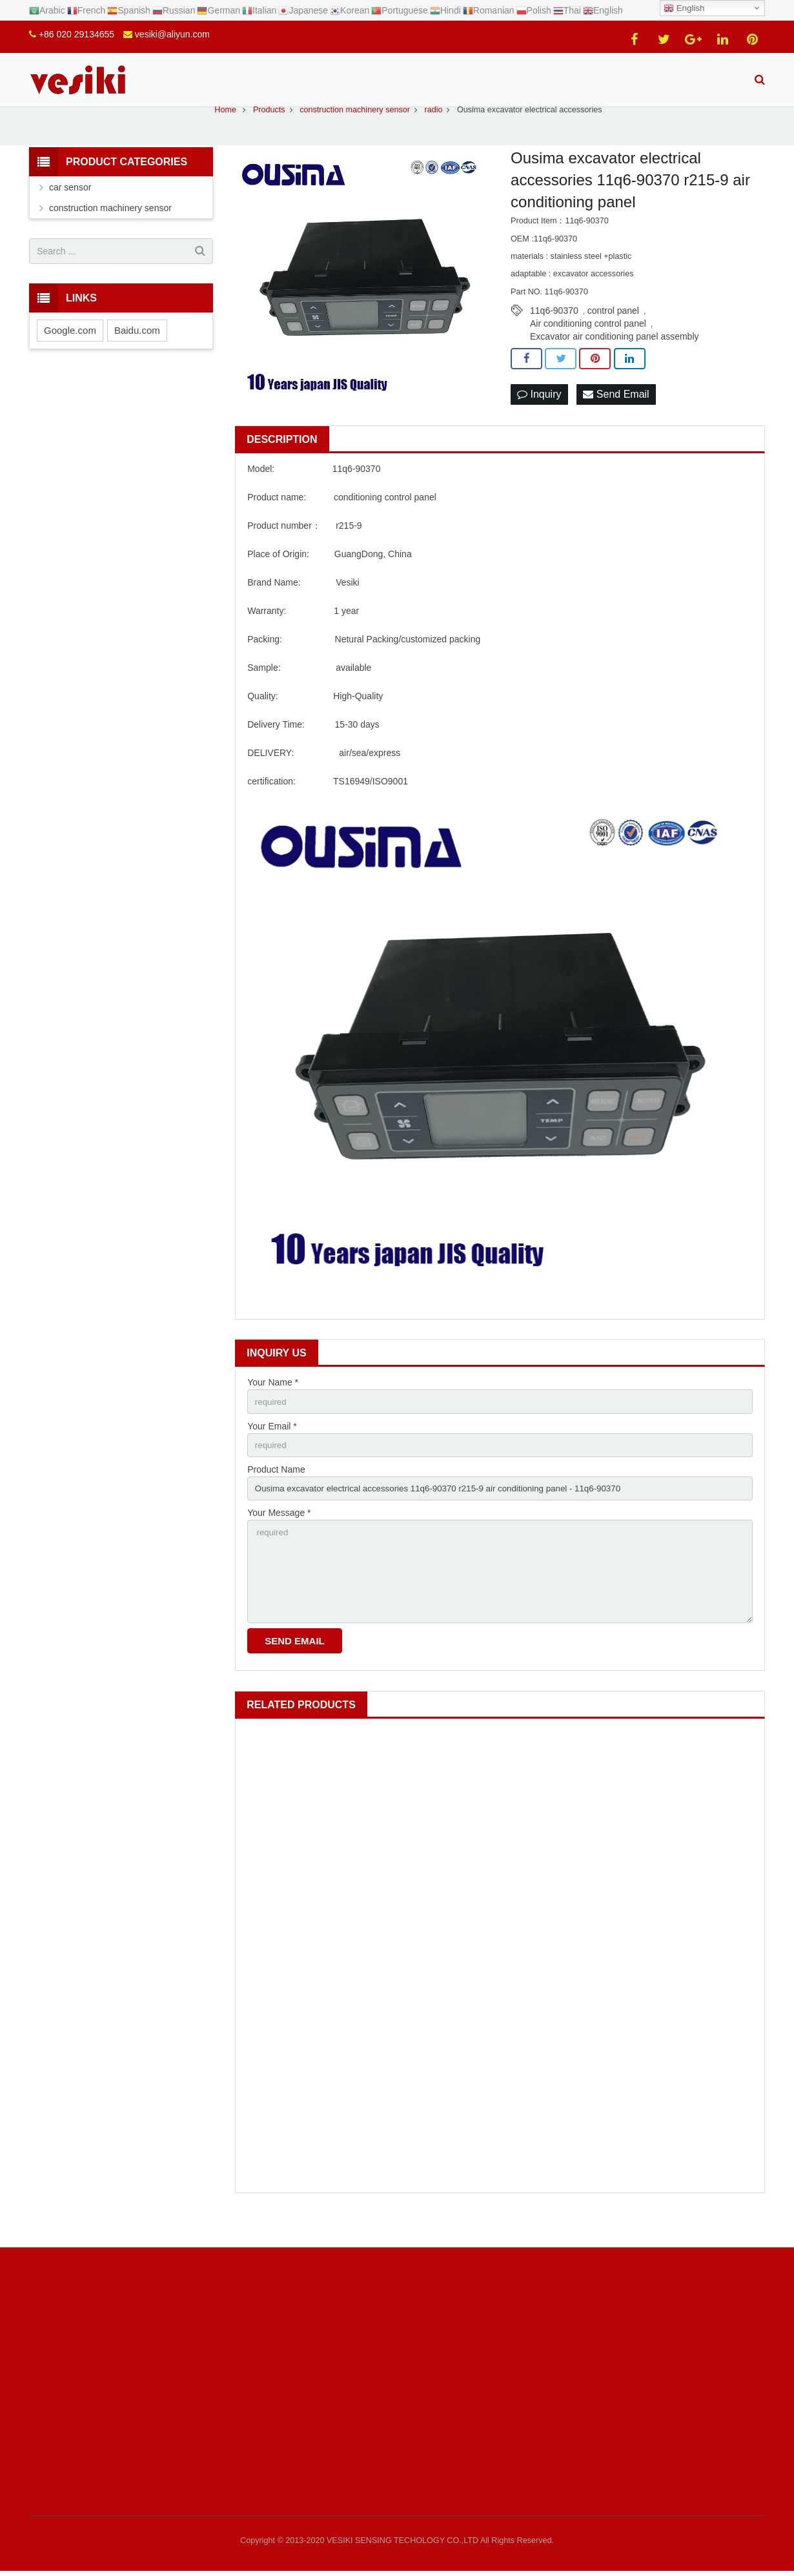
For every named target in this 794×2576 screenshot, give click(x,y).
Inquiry (539, 416)
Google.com (70, 352)
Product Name (276, 1494)
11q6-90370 (554, 333)
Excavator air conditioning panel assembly (614, 359)
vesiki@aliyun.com (172, 34)
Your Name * (272, 1405)
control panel (613, 333)
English (684, 8)
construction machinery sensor (110, 230)
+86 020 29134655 (76, 34)
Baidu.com (137, 352)
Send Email (616, 416)
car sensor (70, 210)
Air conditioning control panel (588, 346)
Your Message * (278, 1539)
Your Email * (272, 1449)
